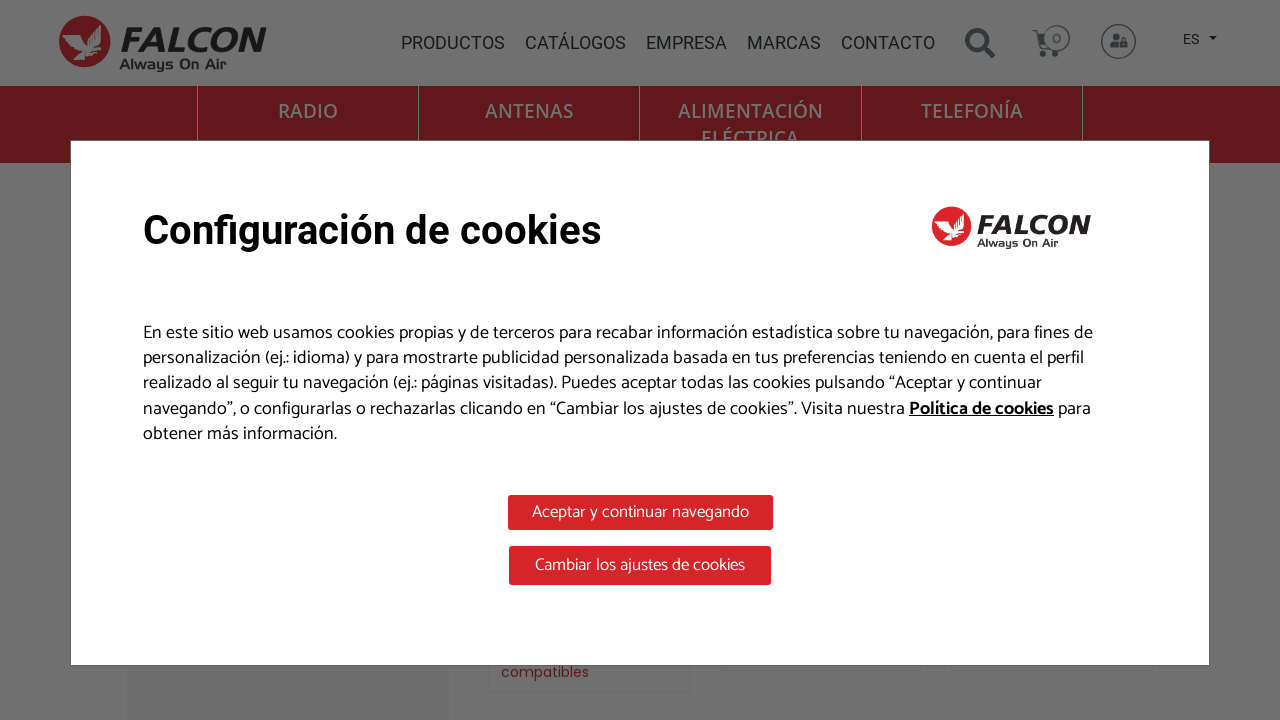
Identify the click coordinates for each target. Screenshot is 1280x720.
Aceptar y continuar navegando (640, 512)
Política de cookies (981, 409)
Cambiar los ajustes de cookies (640, 565)
